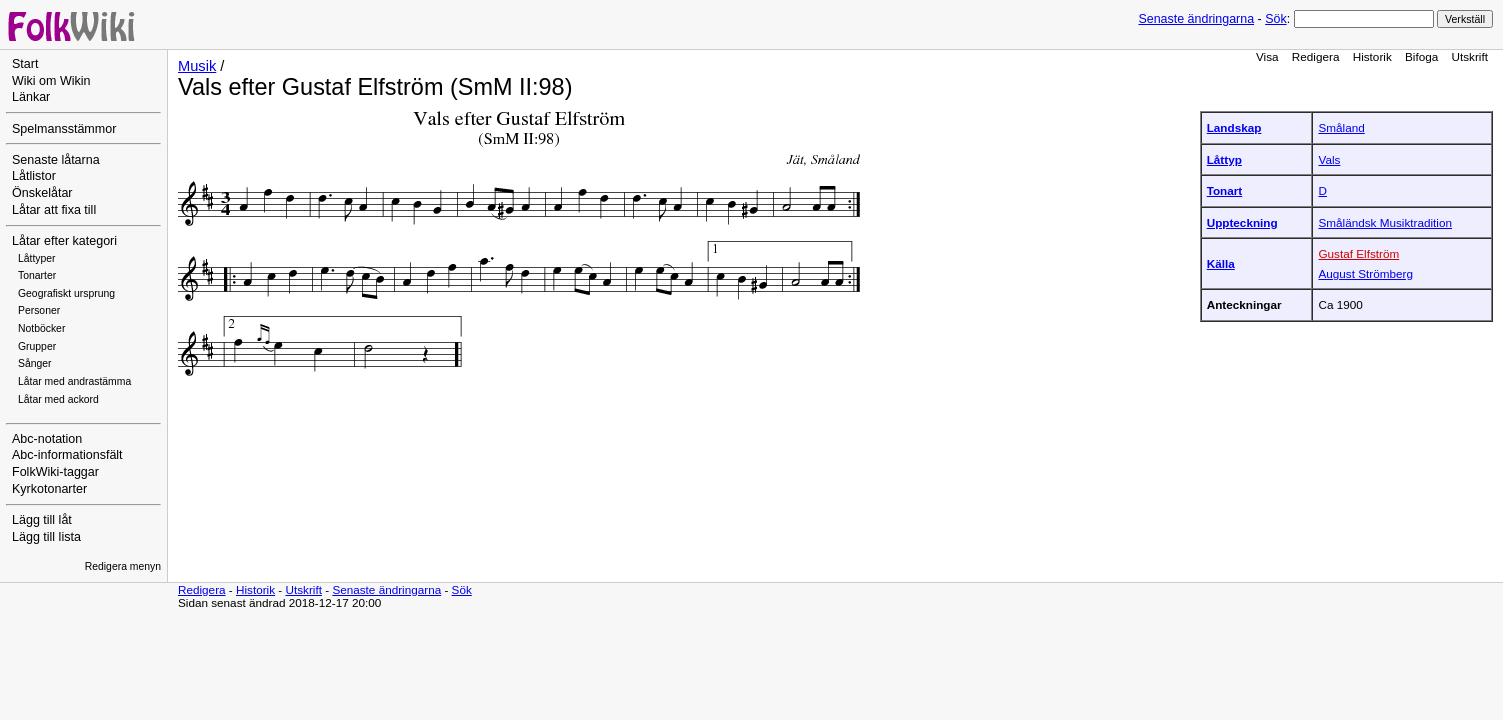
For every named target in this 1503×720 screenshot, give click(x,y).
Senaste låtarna (56, 160)
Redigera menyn (123, 566)
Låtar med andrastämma (74, 381)
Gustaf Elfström (1358, 253)
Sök (1275, 19)
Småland (1341, 127)
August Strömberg (1365, 273)
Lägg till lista (46, 537)
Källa (1221, 263)
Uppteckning (1242, 222)
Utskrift (1470, 56)
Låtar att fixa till (54, 210)
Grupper (37, 346)
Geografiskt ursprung (66, 293)
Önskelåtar (42, 193)
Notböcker (41, 328)
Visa (1267, 56)
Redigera (1316, 56)
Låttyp (1224, 159)
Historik (1372, 56)
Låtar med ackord (58, 399)
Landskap (1234, 127)
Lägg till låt (42, 520)
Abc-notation (47, 439)
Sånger (35, 363)
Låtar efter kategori (64, 241)
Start (25, 64)
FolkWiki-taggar (55, 472)
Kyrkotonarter (49, 489)
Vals (1329, 159)
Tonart (1225, 190)
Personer (39, 310)
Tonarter (37, 275)
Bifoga (1421, 56)
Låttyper (37, 258)
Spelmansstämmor (64, 129)
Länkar (31, 97)
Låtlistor (34, 176)
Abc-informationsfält (67, 455)
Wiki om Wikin (51, 81)
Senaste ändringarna (1196, 19)
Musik (197, 66)
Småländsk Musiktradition (1385, 222)
